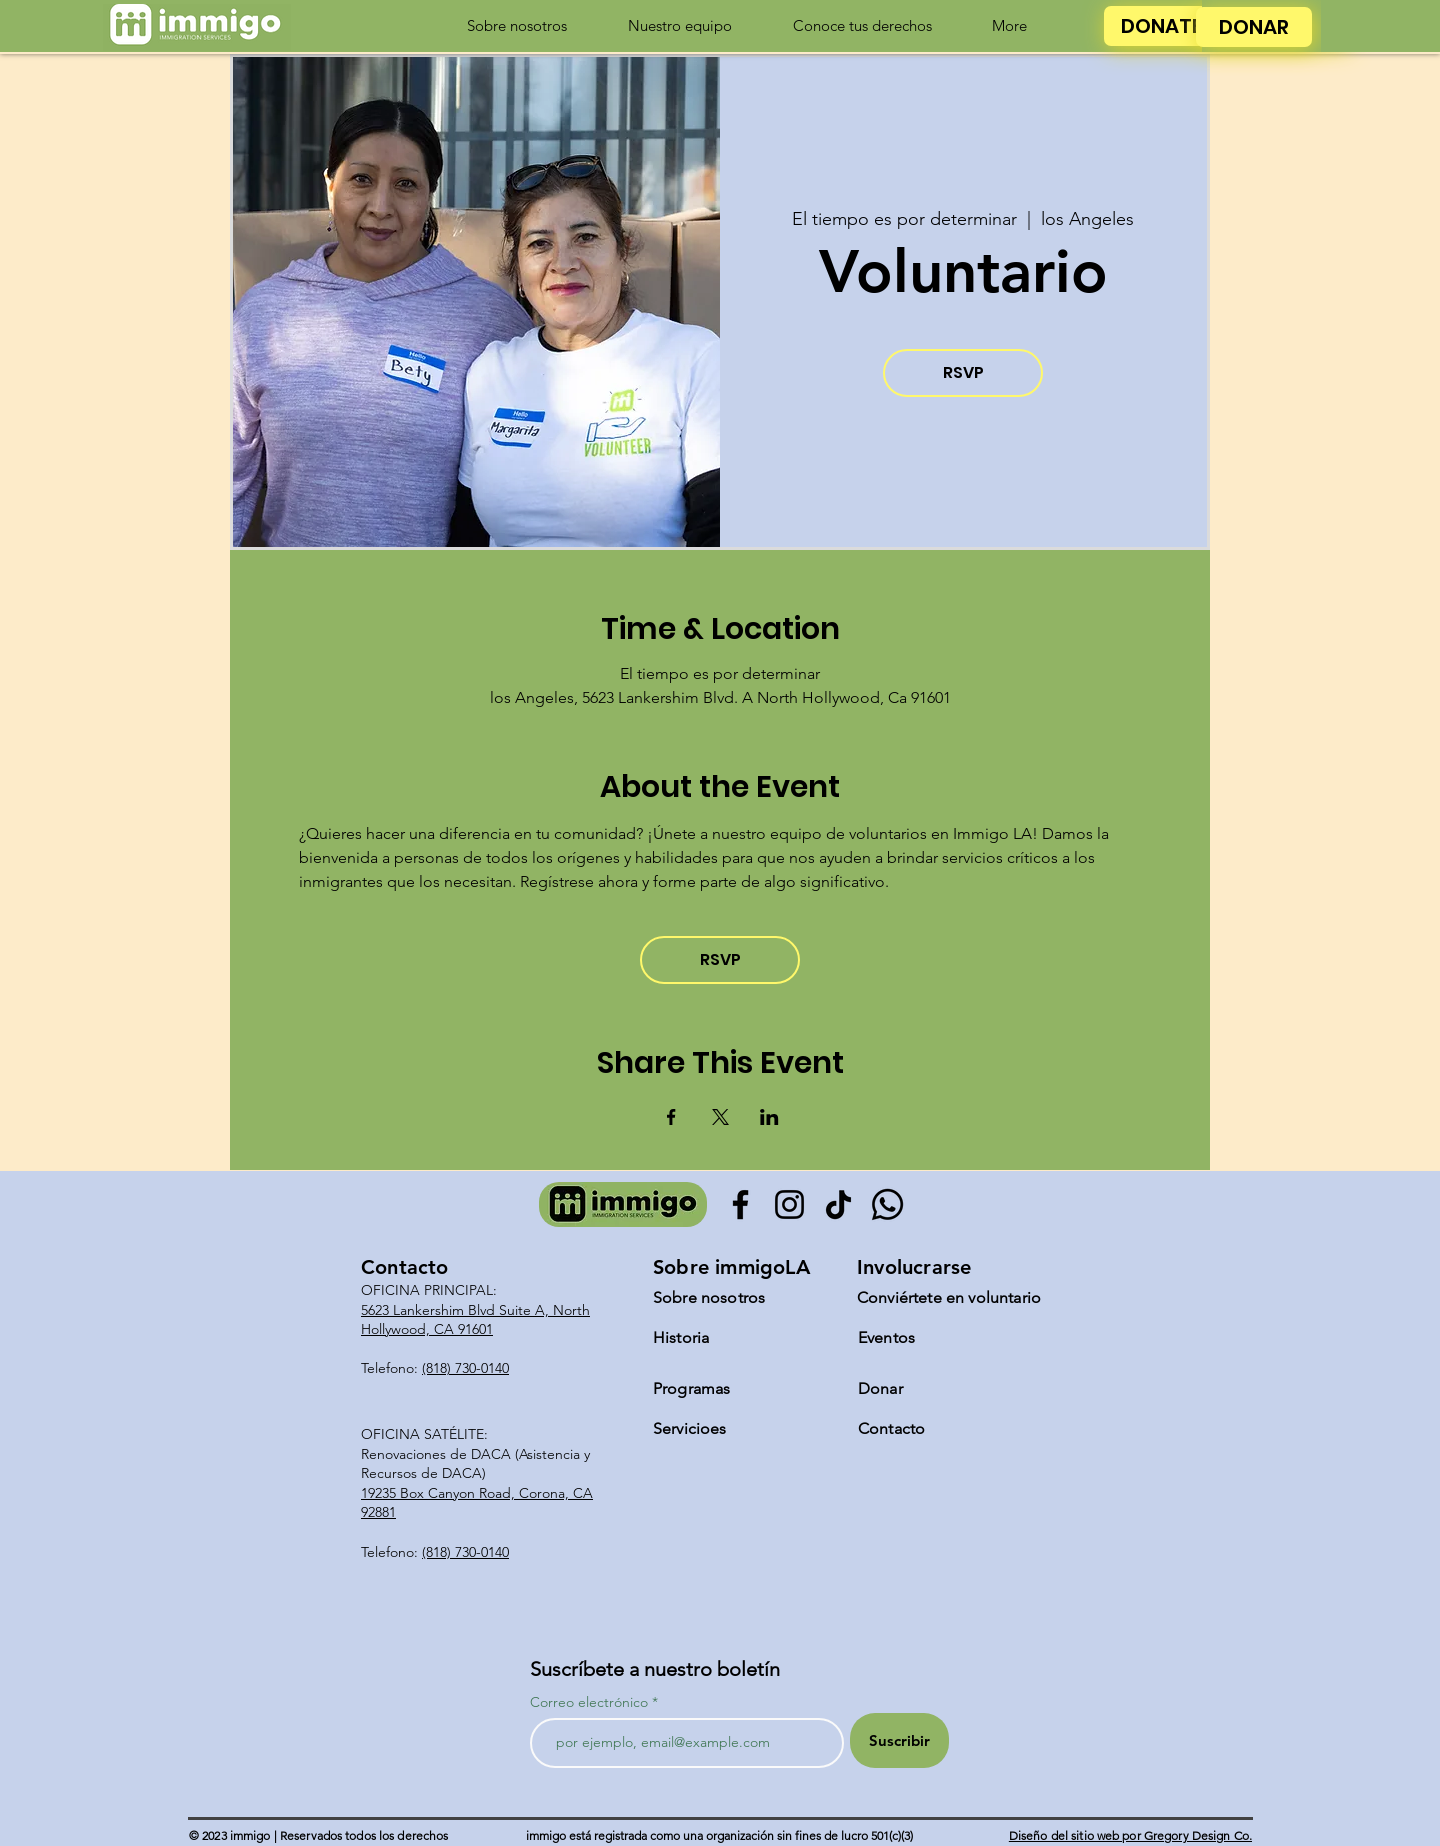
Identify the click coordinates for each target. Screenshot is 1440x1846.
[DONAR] (1254, 27)
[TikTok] (838, 1204)
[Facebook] (740, 1204)
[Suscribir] (899, 1740)
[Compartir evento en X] (720, 1117)
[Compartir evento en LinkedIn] (769, 1117)
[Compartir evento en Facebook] (671, 1117)
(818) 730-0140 (465, 1368)
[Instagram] (789, 1204)
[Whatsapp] (887, 1204)
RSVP (963, 372)
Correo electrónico (589, 1702)
